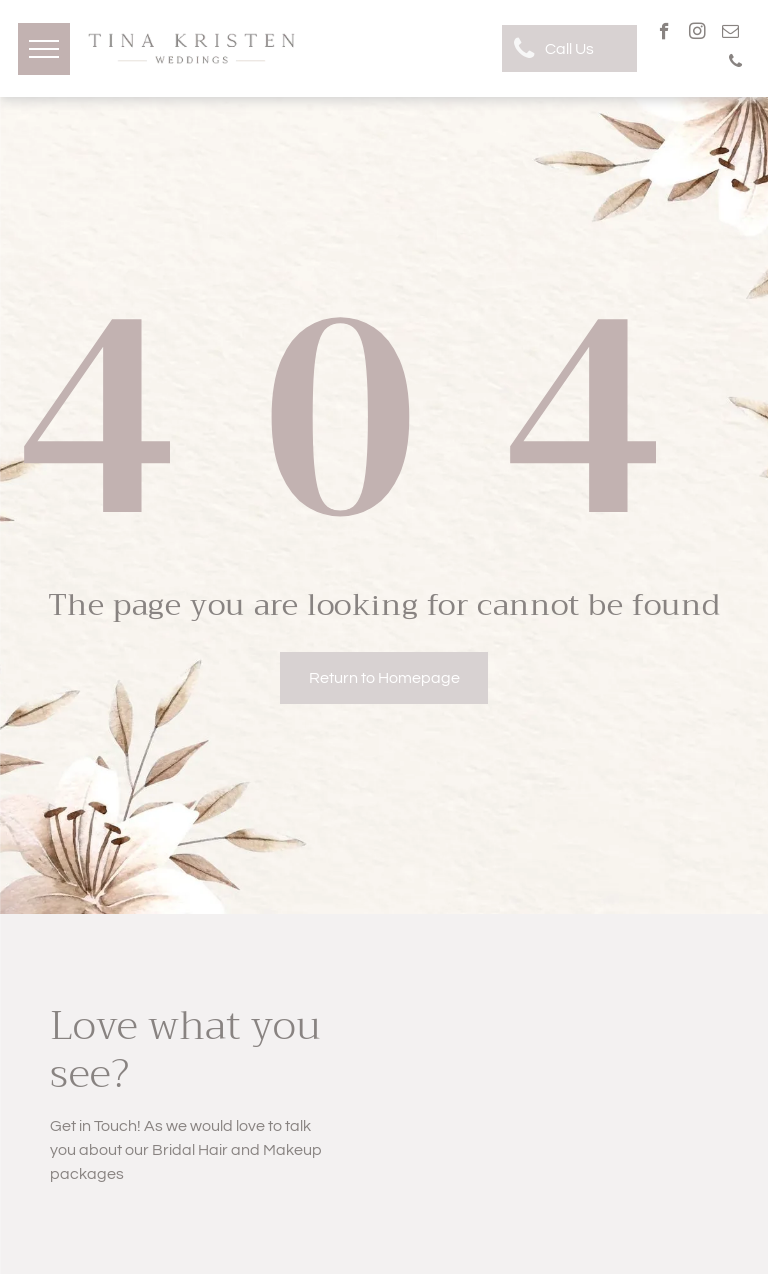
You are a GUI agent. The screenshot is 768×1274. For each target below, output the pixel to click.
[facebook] (664, 34)
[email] (730, 34)
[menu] (44, 49)
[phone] (735, 64)
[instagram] (697, 34)
